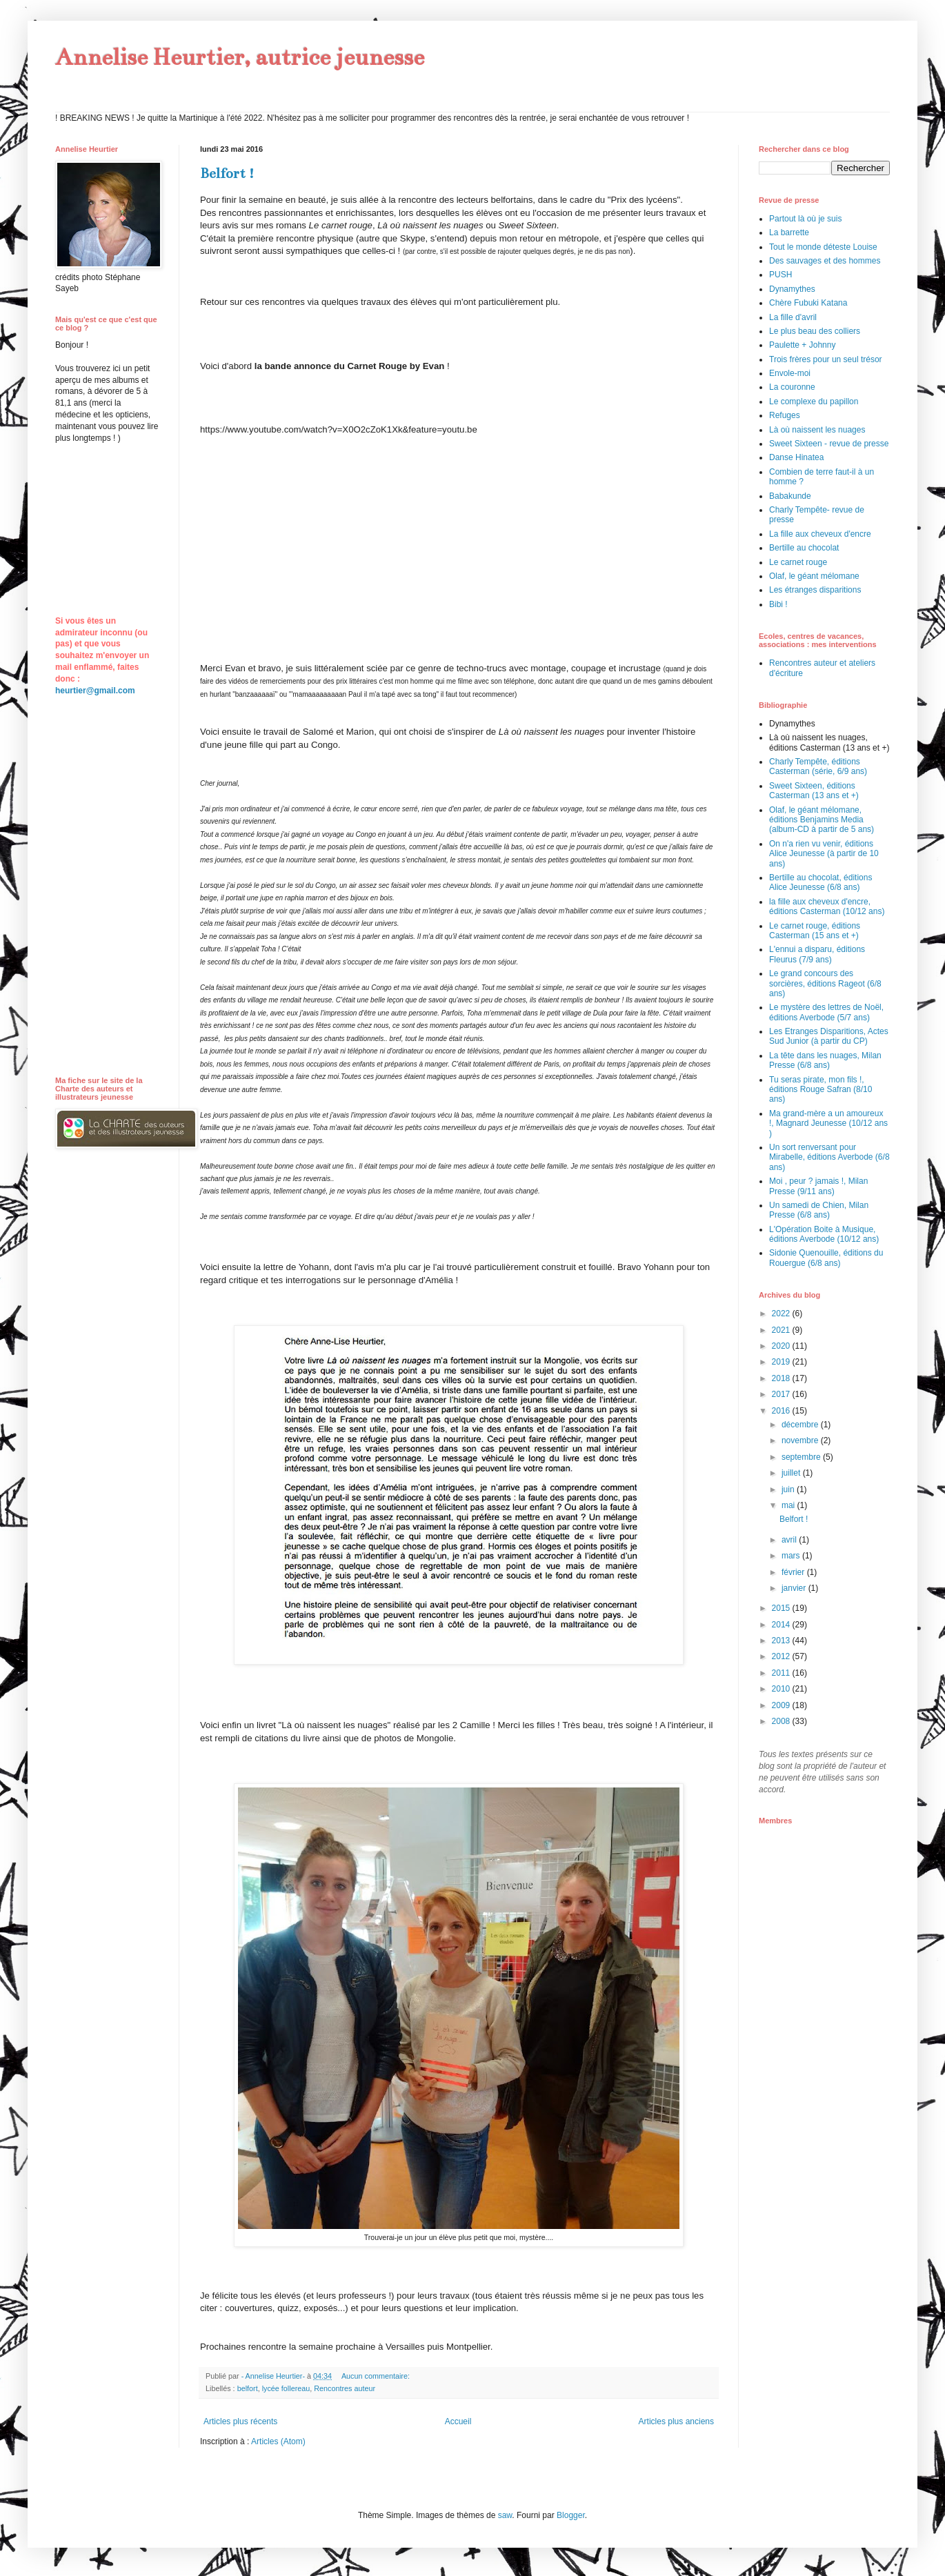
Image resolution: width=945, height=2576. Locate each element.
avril (790, 1540)
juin (789, 1489)
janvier (795, 1588)
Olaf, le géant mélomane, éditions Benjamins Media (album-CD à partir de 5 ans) (821, 820)
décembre (801, 1424)
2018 (782, 1378)
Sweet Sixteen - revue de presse (828, 443)
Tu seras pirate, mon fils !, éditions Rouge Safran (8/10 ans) (820, 1089)
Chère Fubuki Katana (808, 303)
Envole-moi (789, 373)
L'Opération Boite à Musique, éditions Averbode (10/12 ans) (824, 1234)
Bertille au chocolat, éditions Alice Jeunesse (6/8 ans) (820, 882)
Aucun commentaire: (376, 2376)
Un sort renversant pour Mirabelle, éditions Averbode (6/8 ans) (829, 1157)
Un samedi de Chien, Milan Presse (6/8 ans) (818, 1210)
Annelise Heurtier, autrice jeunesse (239, 57)
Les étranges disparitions (815, 590)
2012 (782, 1656)
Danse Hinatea (796, 457)
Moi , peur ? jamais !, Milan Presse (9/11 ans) (818, 1186)
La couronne (792, 387)
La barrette (789, 232)
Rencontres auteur (344, 2388)
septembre (802, 1457)
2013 (782, 1640)
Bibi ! (778, 604)
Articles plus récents (240, 2421)
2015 (782, 1608)
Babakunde (790, 496)
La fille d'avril (793, 317)
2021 (782, 1330)
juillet (792, 1473)
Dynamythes (792, 289)
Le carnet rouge (798, 562)
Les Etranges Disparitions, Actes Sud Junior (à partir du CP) (828, 1036)
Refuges (784, 415)
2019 (782, 1362)
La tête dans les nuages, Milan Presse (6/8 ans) (825, 1060)
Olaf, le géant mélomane (814, 576)
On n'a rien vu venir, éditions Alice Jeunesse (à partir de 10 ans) (824, 854)
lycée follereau (286, 2388)
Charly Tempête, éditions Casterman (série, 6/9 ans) (818, 766)
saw (505, 2515)
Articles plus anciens (676, 2421)
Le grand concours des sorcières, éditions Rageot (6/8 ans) (825, 983)
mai (789, 1505)
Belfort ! (227, 173)
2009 (782, 1705)
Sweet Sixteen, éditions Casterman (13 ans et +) (814, 790)
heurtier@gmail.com (95, 690)
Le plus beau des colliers (814, 331)
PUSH (780, 274)
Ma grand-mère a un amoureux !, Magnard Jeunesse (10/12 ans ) (828, 1123)
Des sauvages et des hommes (824, 261)
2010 (782, 1689)
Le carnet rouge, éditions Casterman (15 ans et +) (814, 930)
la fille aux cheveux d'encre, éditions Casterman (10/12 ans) (826, 906)
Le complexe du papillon (813, 401)
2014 (782, 1624)
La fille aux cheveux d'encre (820, 534)
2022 (782, 1313)
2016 (782, 1411)
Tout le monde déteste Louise (823, 247)
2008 (782, 1721)
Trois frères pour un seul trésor (825, 359)
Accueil (458, 2421)
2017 (782, 1394)
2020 (782, 1346)
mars (792, 1556)
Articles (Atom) (278, 2441)
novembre (801, 1440)
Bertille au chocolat (804, 548)
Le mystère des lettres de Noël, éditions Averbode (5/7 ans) (826, 1012)
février (794, 1572)
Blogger (571, 2515)
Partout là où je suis (805, 219)
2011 (782, 1673)
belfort (247, 2388)
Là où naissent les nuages (817, 430)
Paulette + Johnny (802, 345)
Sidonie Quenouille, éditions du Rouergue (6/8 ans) (826, 1257)
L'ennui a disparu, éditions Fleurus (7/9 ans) (817, 954)
